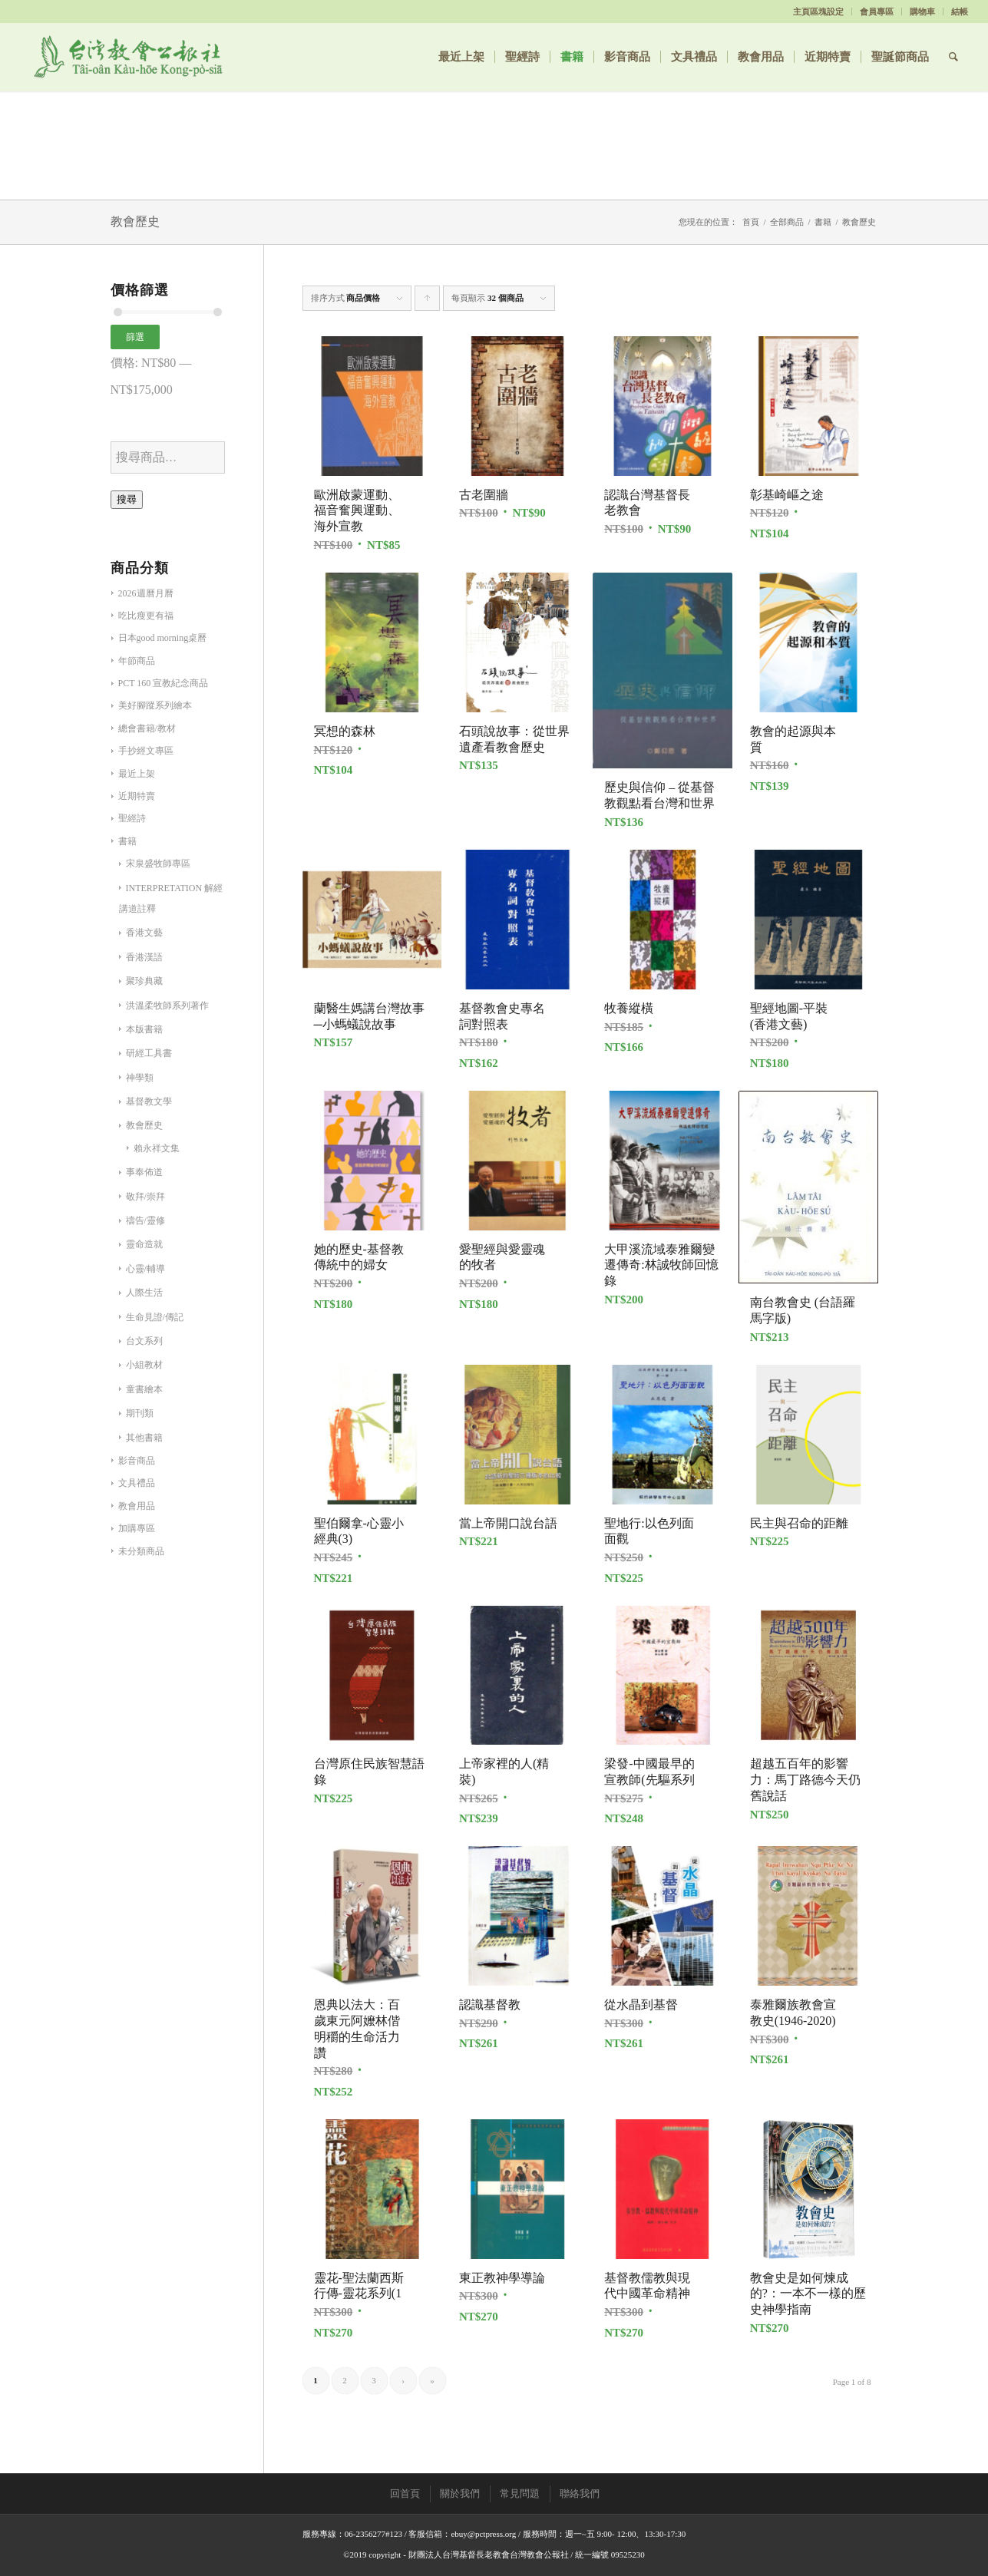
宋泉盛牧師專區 (158, 863)
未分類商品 (141, 1551)
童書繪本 (144, 1389)
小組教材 (144, 1364)
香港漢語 (144, 957)
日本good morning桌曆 (162, 637)
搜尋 (127, 499)
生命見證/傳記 (154, 1317)
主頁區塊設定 (818, 11)
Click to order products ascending (427, 302)
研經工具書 (149, 1053)
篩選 (135, 337)
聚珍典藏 (144, 981)
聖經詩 (132, 818)
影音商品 (136, 1460)
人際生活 (144, 1292)
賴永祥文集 (157, 1148)
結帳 (959, 11)
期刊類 (140, 1413)
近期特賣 (136, 796)
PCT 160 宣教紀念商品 (163, 683)
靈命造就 (144, 1244)
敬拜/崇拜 (145, 1196)
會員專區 (877, 11)
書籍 (823, 221)
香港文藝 (144, 932)
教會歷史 (144, 1125)
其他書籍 (144, 1437)
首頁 (750, 221)
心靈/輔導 (145, 1268)
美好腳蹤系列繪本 (155, 705)
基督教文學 (149, 1101)
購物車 (922, 11)
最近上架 (136, 773)
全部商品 (787, 221)
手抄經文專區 (145, 750)
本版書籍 (144, 1029)
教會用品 (136, 1506)
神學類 (140, 1077)
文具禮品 (136, 1483)
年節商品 (136, 661)
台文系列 (144, 1341)
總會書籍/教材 (147, 728)
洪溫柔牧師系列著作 (167, 1005)
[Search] (953, 56)
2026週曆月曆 (145, 593)
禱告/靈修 (145, 1220)
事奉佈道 (144, 1172)
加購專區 (136, 1528)
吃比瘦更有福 (145, 615)
